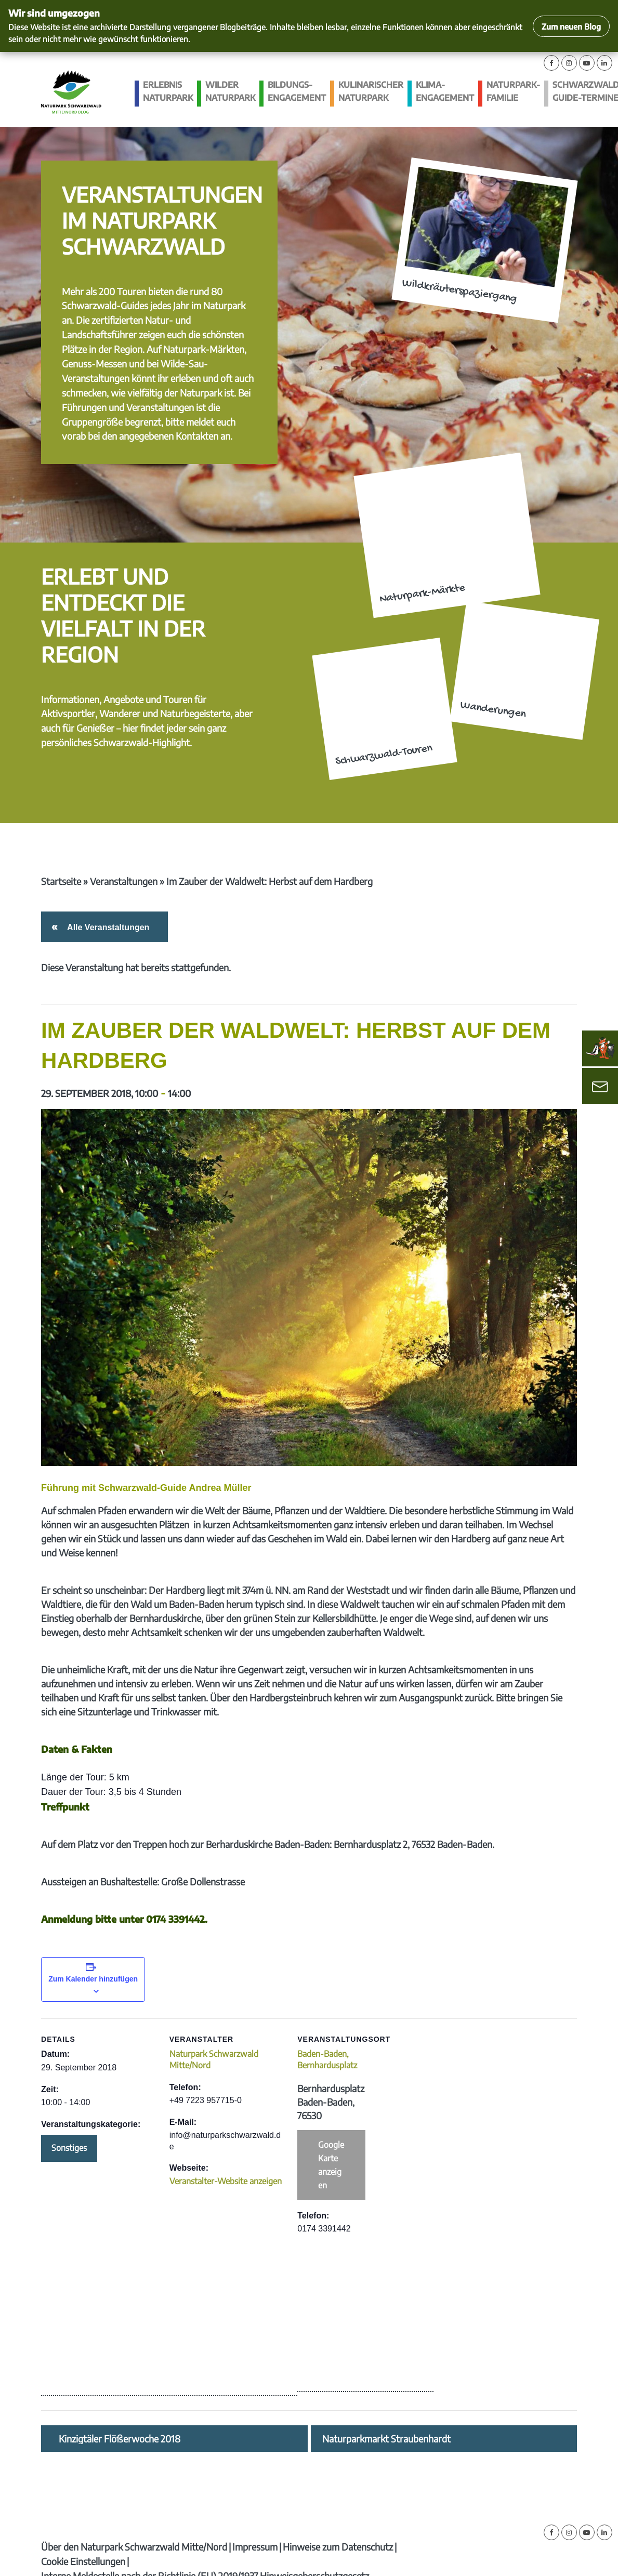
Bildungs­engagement (297, 91)
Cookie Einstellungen (83, 2561)
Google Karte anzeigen (331, 2164)
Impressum (255, 2547)
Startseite (61, 881)
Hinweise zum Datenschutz (338, 2547)
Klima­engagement (445, 91)
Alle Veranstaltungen (106, 927)
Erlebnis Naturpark (168, 91)
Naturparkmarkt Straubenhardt (386, 2439)
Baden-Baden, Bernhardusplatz (327, 2059)
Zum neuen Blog (571, 26)
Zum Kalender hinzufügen (93, 1979)
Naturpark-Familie (513, 91)
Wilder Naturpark (230, 91)
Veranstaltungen (123, 881)
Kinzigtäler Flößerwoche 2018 (119, 2439)
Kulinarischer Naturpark (370, 91)
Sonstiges (69, 2148)
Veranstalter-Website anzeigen (225, 2181)
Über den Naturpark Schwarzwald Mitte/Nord (134, 2547)
